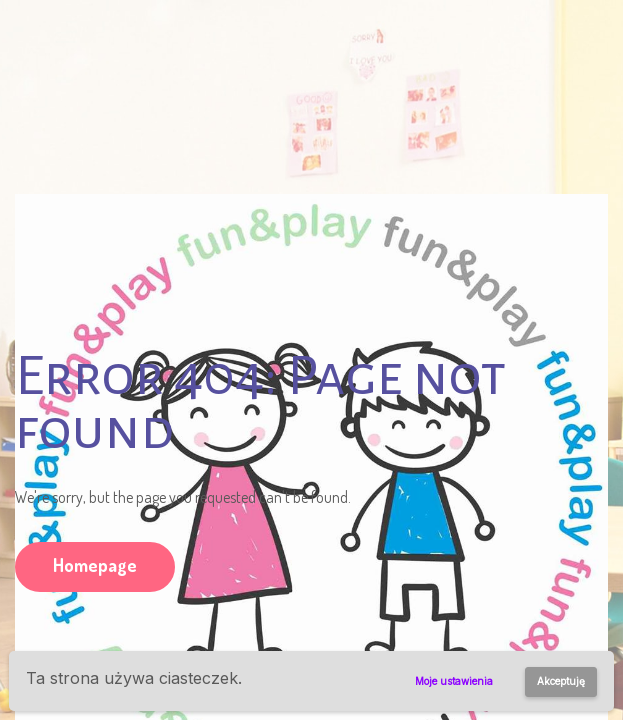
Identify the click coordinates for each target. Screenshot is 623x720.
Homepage (95, 565)
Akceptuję (561, 681)
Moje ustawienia (454, 681)
